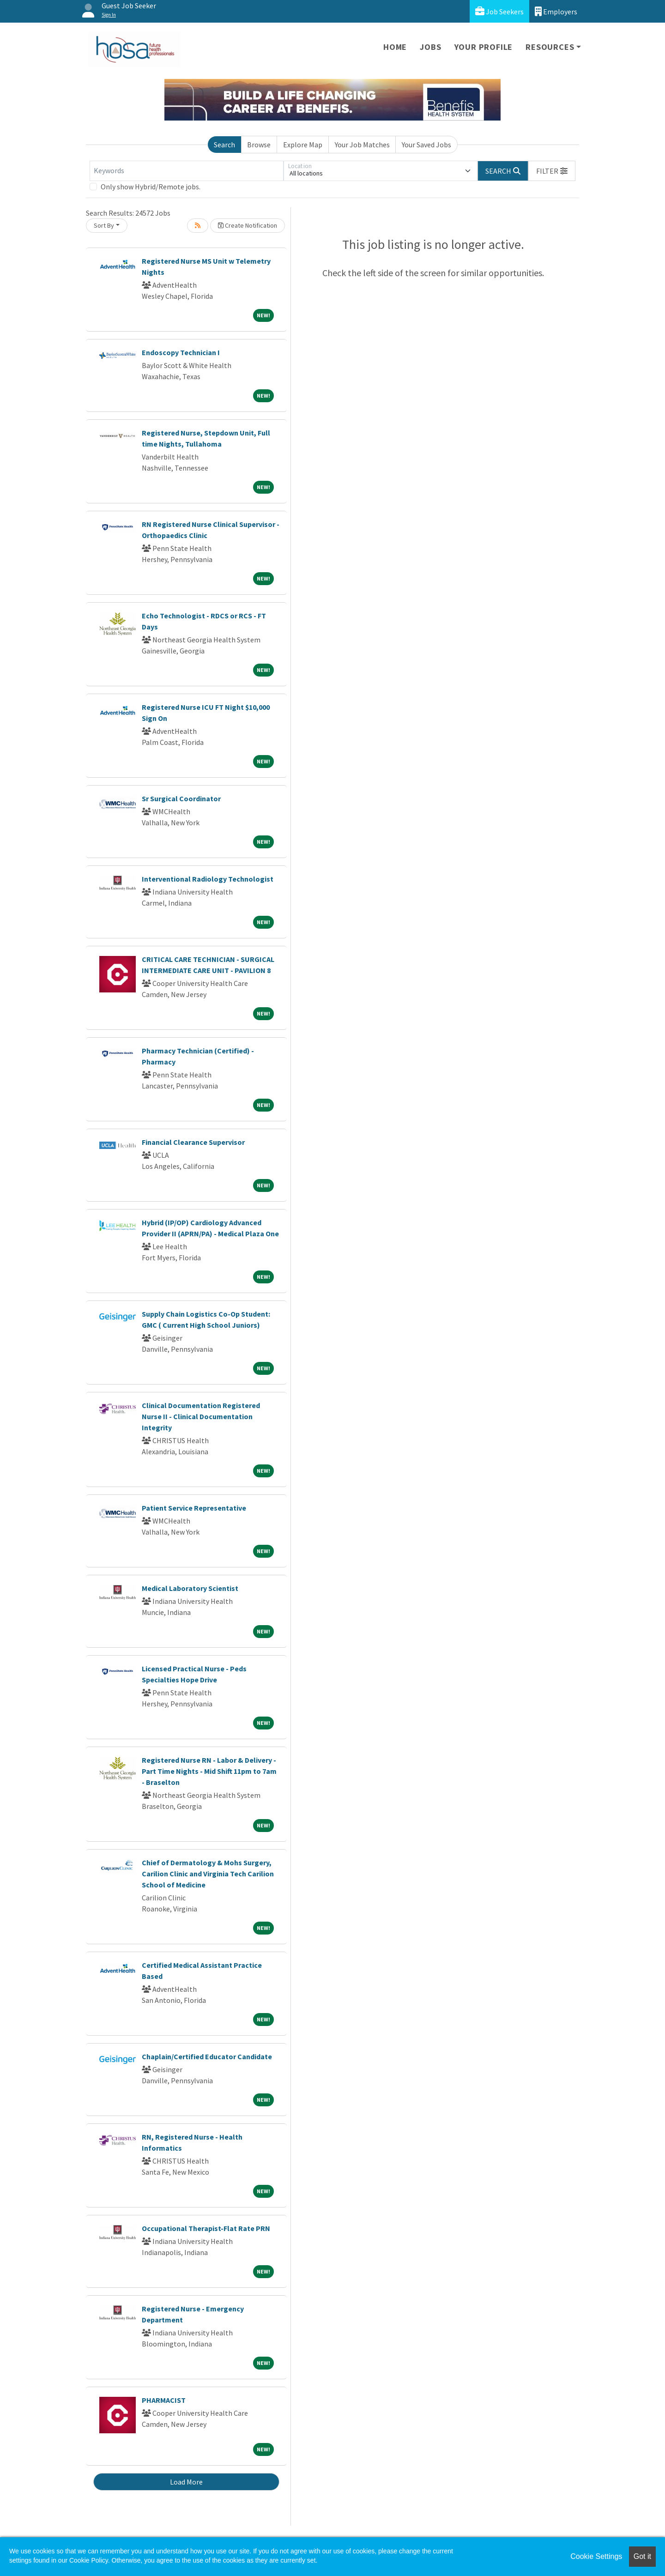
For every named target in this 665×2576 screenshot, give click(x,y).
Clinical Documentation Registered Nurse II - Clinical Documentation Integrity (201, 1416)
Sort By (104, 225)
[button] (551, 171)
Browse (259, 144)
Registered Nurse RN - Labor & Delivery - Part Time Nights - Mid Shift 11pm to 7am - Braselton (209, 1771)
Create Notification (247, 225)
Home (395, 47)
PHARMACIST (164, 2400)
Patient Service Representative (194, 1507)
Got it (642, 2556)
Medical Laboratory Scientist (190, 1588)
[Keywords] (187, 171)
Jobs (430, 47)
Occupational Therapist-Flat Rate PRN (206, 2228)
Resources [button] (550, 47)
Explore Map (302, 144)
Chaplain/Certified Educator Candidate (207, 2056)
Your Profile (483, 47)
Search (224, 144)
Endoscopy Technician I (181, 352)
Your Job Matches (362, 144)
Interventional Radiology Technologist (207, 878)
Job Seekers (499, 11)
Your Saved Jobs (426, 144)
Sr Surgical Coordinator (181, 798)
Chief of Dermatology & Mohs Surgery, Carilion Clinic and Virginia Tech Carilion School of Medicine (208, 1873)
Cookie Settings (596, 2556)
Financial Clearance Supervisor (193, 1142)
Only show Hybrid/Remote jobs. (150, 186)
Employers (556, 11)
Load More (186, 2481)
